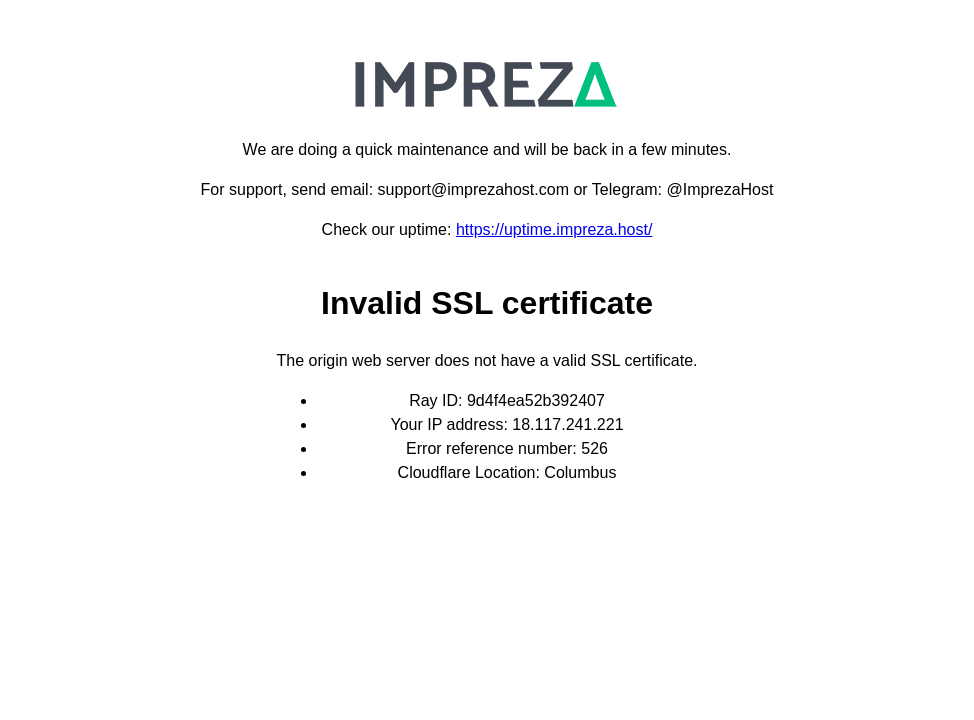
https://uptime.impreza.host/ (554, 229)
